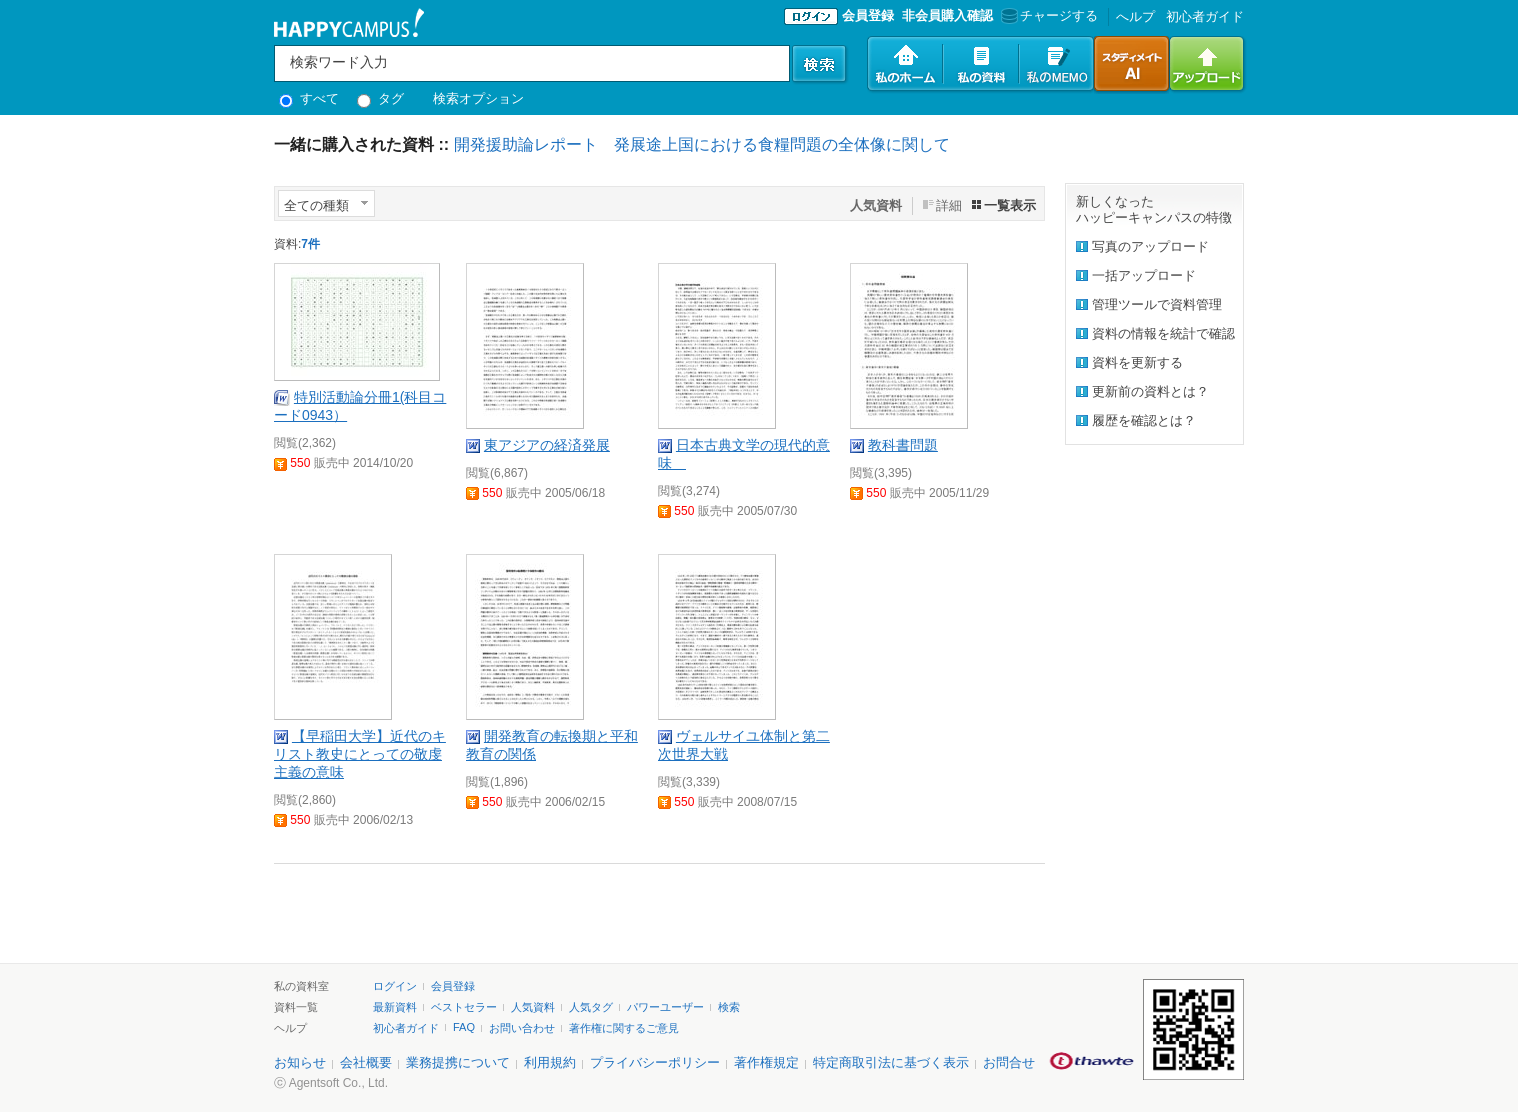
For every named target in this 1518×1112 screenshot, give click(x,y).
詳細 (949, 205)
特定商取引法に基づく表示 (891, 1062)
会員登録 (868, 15)
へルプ (1135, 16)
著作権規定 (766, 1062)
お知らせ (300, 1062)
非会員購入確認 (947, 15)
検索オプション (478, 98)
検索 (729, 1007)
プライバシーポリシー (655, 1062)
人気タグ (591, 1007)
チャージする (1047, 15)
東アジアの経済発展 (547, 445)
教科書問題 (903, 445)
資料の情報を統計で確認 (1163, 333)
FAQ (464, 1027)
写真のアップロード (1150, 246)
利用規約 (550, 1062)
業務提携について (458, 1062)
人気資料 (533, 1007)
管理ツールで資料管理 (1157, 304)
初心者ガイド (1205, 16)
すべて (309, 98)
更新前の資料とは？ (1150, 391)
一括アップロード (1144, 275)
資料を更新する (1137, 362)
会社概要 (366, 1062)
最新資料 (395, 1007)
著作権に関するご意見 (624, 1028)
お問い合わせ (522, 1028)
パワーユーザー (665, 1007)
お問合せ (1009, 1062)
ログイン (395, 986)
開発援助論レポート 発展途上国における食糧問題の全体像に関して (702, 144)
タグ (380, 98)
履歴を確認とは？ (1144, 420)
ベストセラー (464, 1007)
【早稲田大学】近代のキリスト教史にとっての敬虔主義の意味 (360, 754)
